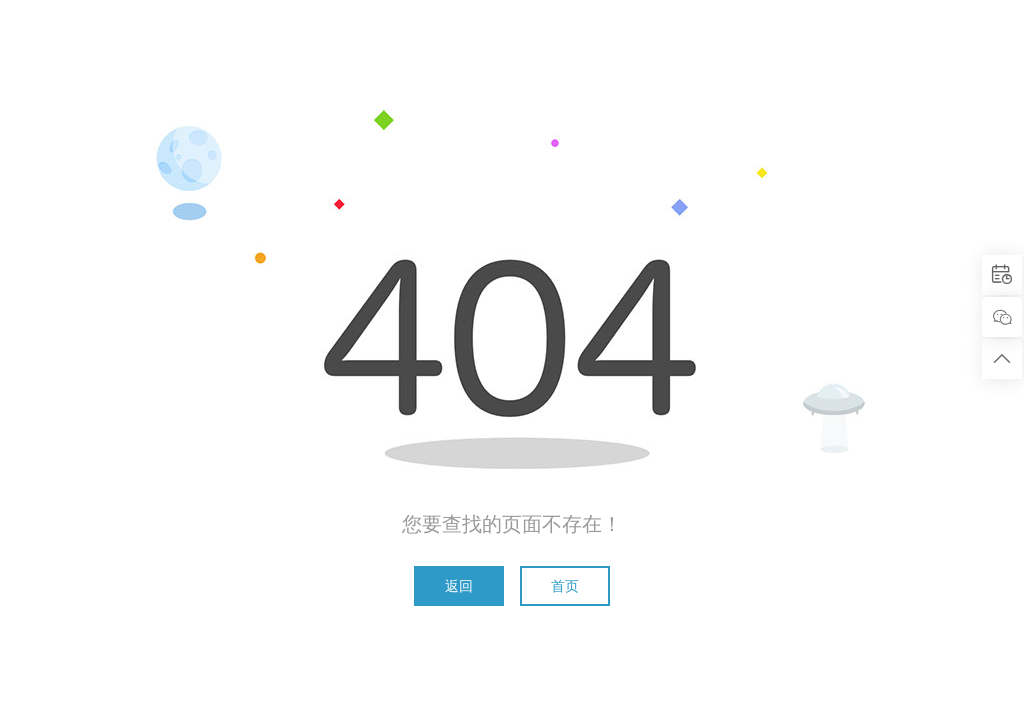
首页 (565, 586)
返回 (459, 586)
